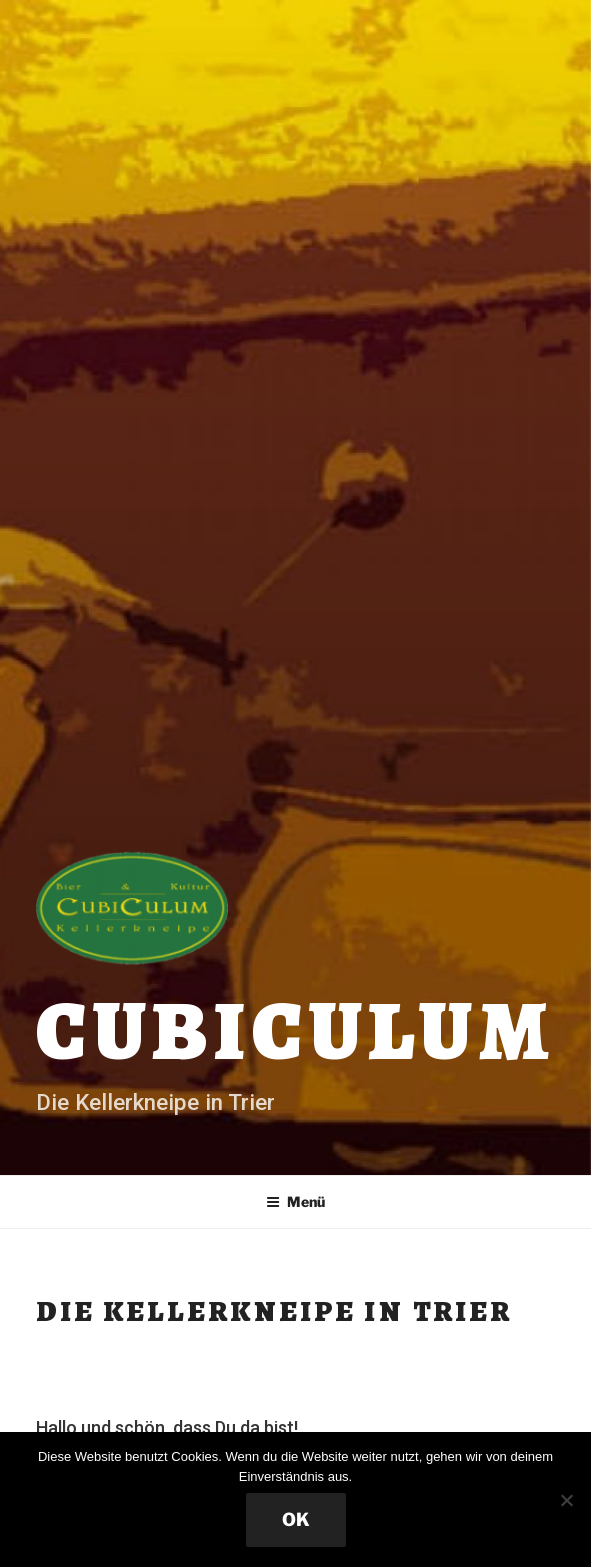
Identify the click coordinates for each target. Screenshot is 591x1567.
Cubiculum (295, 1031)
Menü (295, 1201)
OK (296, 1519)
